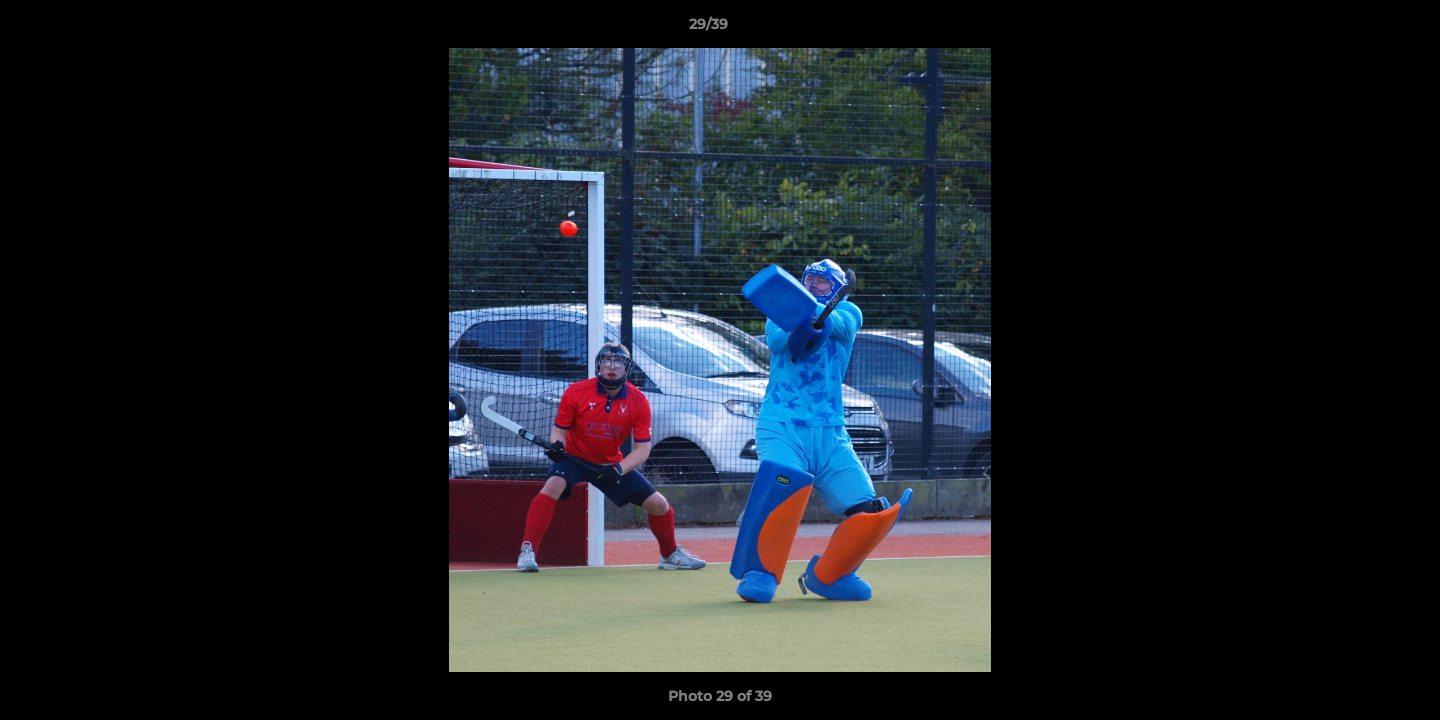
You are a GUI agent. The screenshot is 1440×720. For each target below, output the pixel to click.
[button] (1356, 29)
